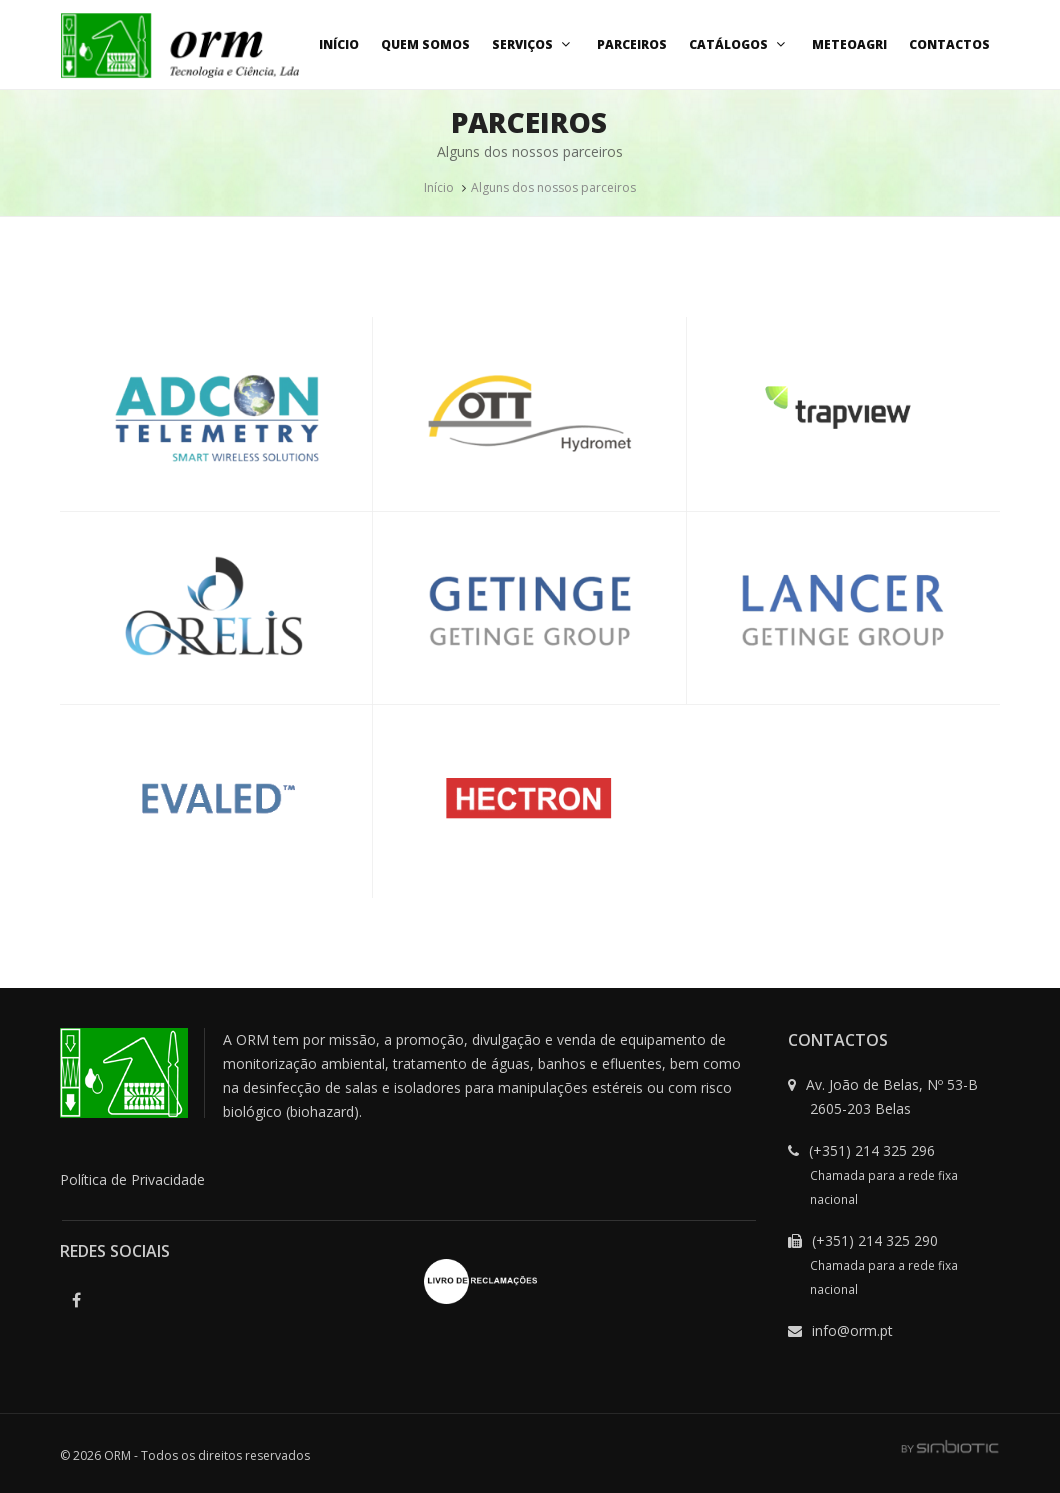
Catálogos (739, 44)
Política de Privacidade (132, 1179)
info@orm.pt (852, 1330)
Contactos (949, 44)
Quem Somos (425, 44)
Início (339, 44)
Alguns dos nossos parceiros (553, 187)
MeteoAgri (849, 44)
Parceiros (632, 44)
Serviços (533, 44)
